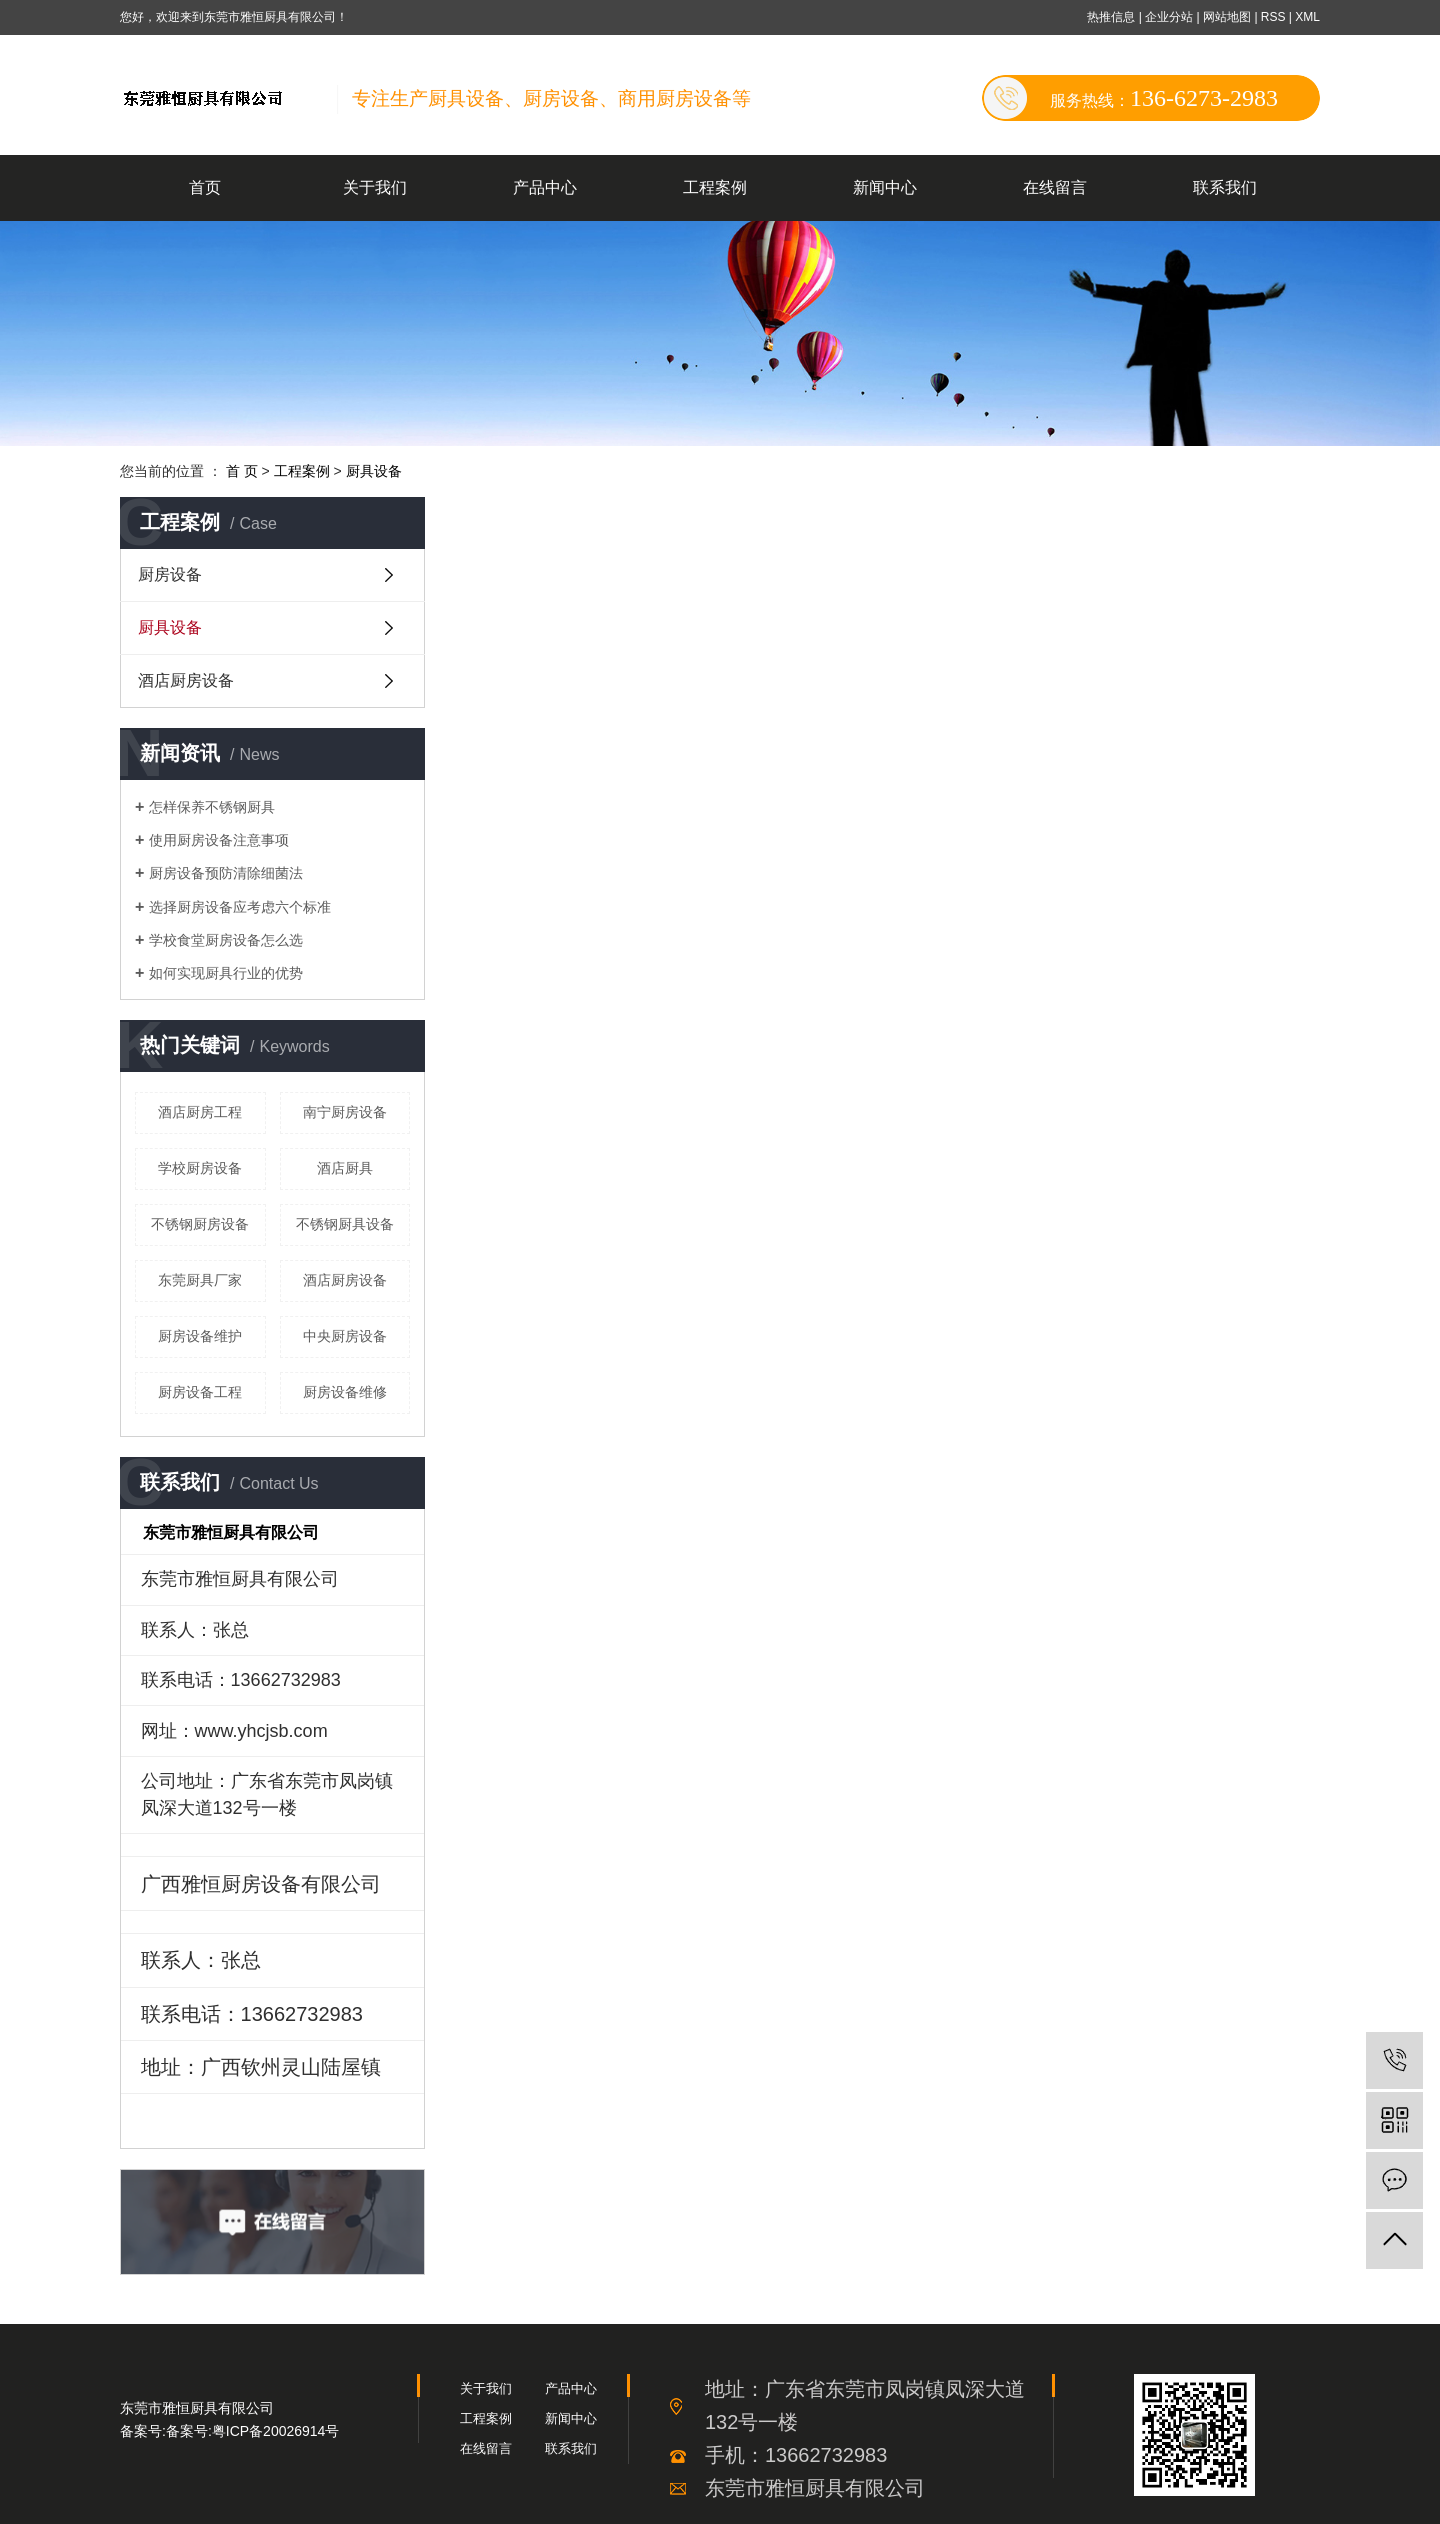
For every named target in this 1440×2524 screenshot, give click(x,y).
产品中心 (545, 187)
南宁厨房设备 (345, 1112)
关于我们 (375, 187)
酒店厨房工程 (200, 1112)
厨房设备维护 (200, 1336)
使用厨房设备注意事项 (219, 840)
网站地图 (1228, 17)
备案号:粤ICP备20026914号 (253, 2431)
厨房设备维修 (345, 1392)
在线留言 (1055, 187)
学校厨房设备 (200, 1168)
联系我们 (1225, 187)
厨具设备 (374, 471)
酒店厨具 (345, 1168)
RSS (1273, 17)
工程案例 (715, 187)
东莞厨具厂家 (200, 1280)
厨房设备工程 (200, 1392)
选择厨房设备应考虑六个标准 (240, 907)
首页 (205, 187)
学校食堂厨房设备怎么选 (226, 940)
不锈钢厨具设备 (345, 1224)
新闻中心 (885, 187)
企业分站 (1169, 17)
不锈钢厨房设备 (200, 1224)
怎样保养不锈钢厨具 (212, 807)
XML (1307, 17)
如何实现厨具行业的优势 (226, 973)
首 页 (242, 471)
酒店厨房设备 (186, 680)
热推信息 (1111, 17)
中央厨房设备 (345, 1336)
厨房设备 (170, 574)
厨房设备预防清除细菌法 (226, 873)
